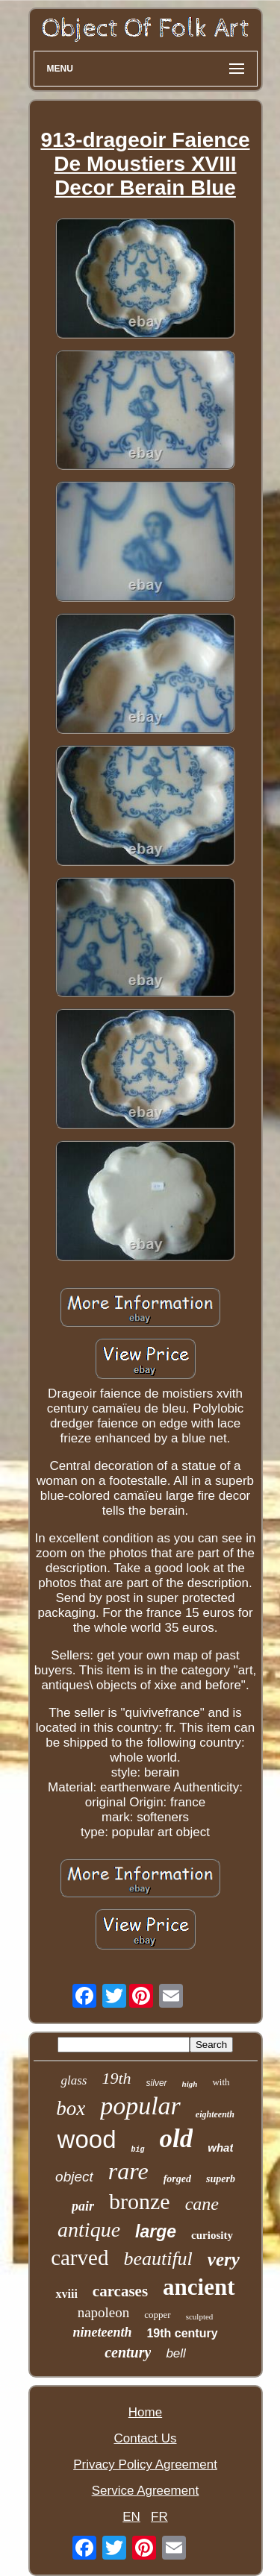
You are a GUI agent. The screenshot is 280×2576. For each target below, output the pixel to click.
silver (156, 2083)
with (220, 2081)
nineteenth (101, 2332)
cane (202, 2204)
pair (83, 2206)
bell (175, 2353)
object (74, 2176)
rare (128, 2171)
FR (159, 2517)
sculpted (200, 2316)
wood (86, 2139)
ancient (198, 2287)
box (70, 2108)
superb (220, 2178)
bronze (139, 2201)
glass (73, 2080)
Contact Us (144, 2438)
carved (79, 2257)
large (155, 2231)
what (220, 2147)
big (137, 2150)
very (224, 2259)
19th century (181, 2333)
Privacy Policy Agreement (145, 2464)
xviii (66, 2293)
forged (177, 2178)
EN (131, 2517)
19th (116, 2078)
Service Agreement (145, 2491)
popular (140, 2106)
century (128, 2352)
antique (88, 2229)
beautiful (157, 2258)
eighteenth (215, 2114)
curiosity (212, 2235)
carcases (120, 2291)
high (190, 2083)
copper (157, 2314)
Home (145, 2412)
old (176, 2138)
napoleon (104, 2312)
